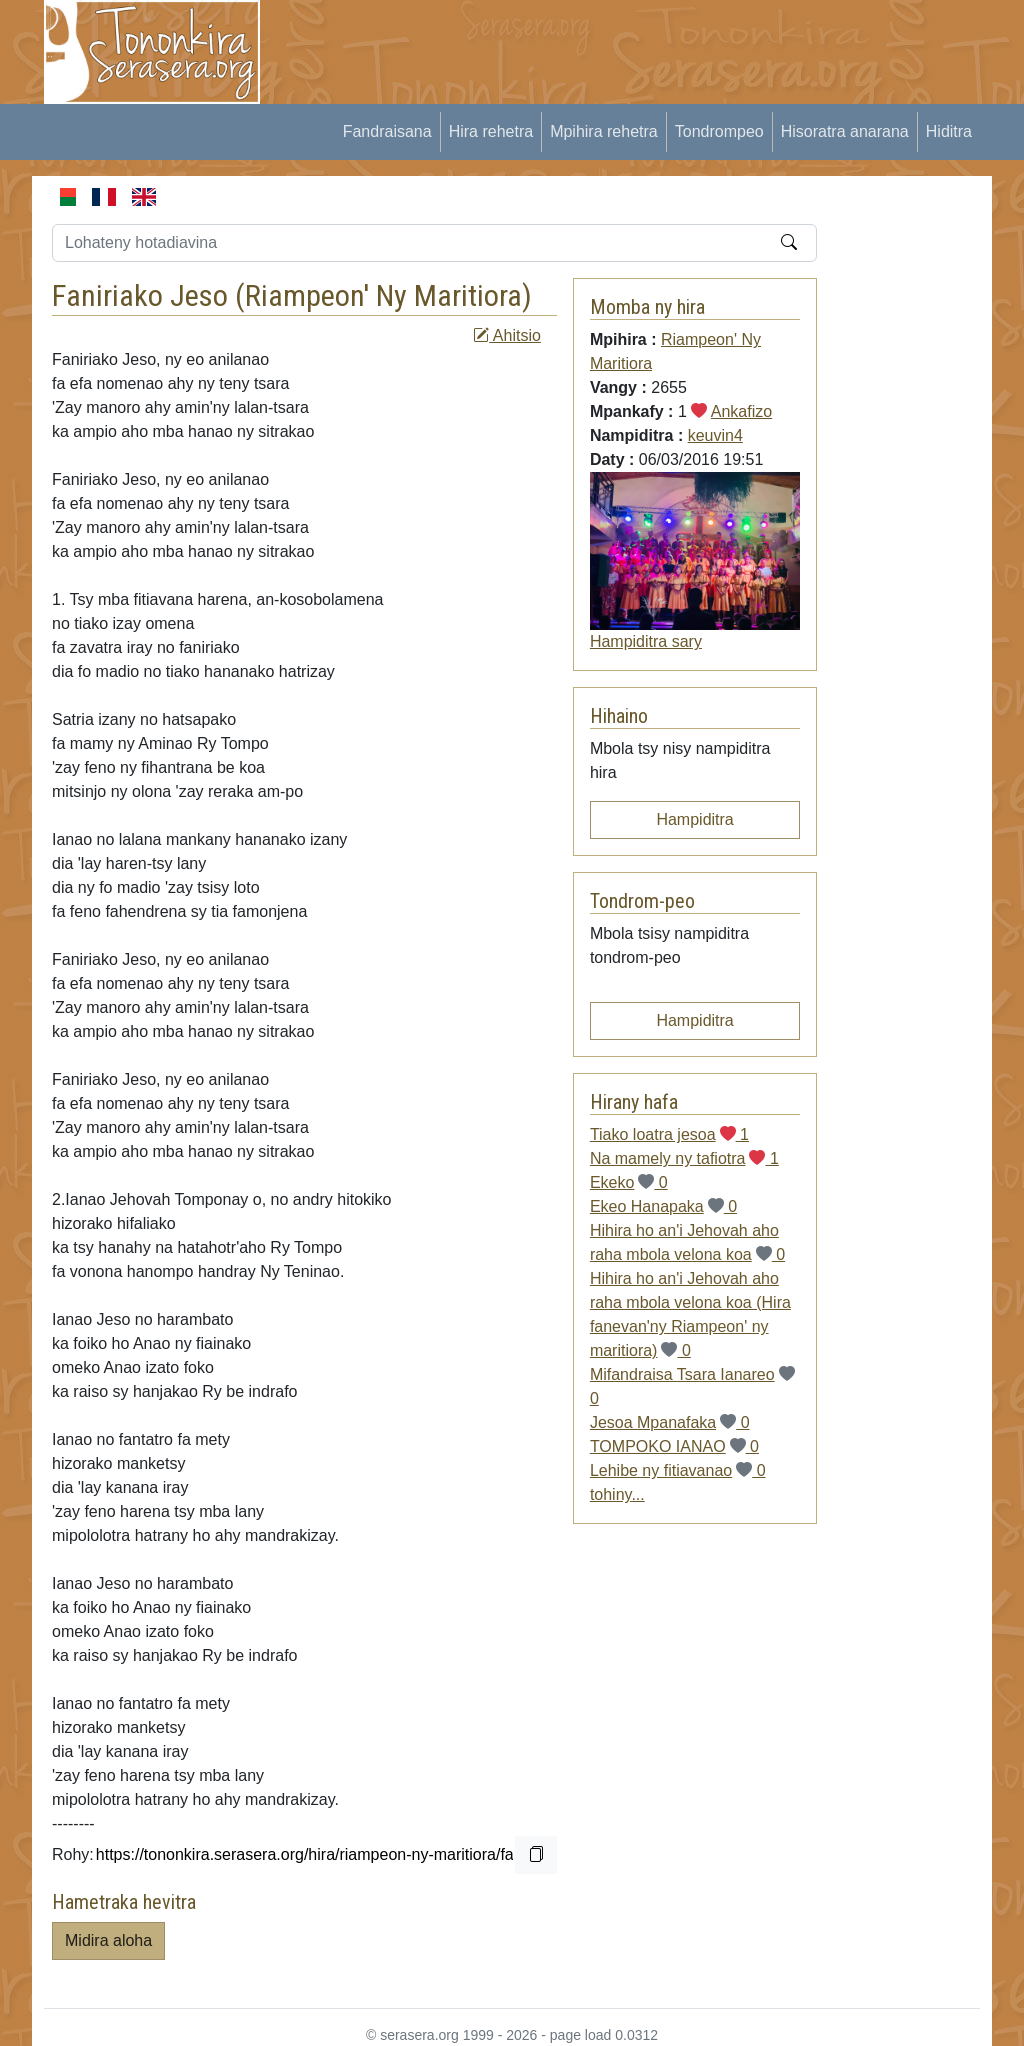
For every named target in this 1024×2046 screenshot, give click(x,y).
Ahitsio (507, 335)
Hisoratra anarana (845, 131)
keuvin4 (715, 435)
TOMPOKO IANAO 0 (674, 1446)
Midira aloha (108, 1940)
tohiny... (617, 1494)
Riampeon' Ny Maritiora (383, 295)
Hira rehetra (491, 131)
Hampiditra (694, 819)
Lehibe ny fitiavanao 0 (678, 1470)
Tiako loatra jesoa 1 (669, 1134)
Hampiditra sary (646, 641)
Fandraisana (387, 131)
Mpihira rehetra (604, 131)
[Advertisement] (648, 45)
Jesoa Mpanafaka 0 (670, 1422)
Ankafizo (741, 411)
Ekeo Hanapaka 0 (663, 1206)
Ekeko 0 (629, 1182)
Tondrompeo (719, 131)
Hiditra (949, 131)
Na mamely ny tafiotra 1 (684, 1158)
